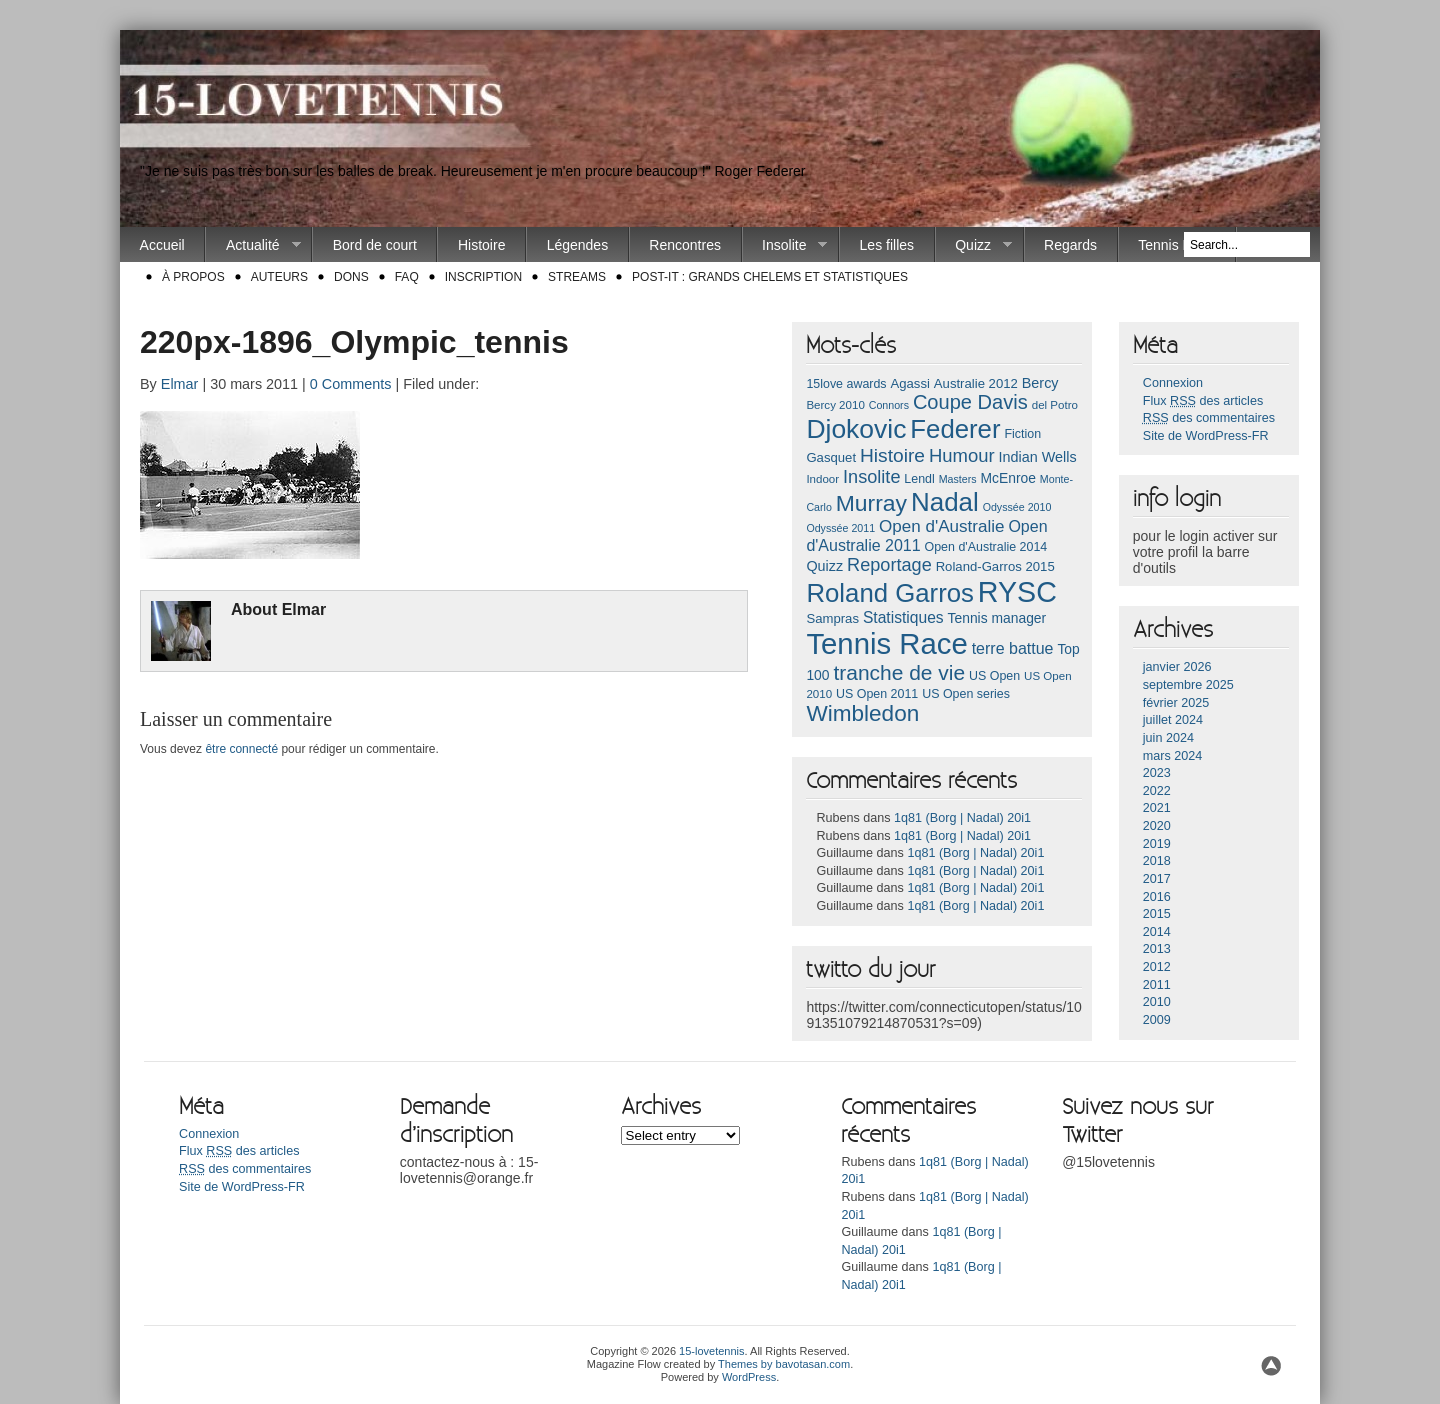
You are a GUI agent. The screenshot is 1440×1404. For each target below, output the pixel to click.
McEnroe (1007, 478)
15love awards (846, 384)
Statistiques (903, 617)
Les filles (887, 245)
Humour (962, 455)
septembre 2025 (1188, 685)
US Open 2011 (877, 694)
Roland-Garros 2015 (995, 566)
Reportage (889, 565)
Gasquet (831, 457)
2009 (1157, 1020)
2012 (1157, 967)
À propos (193, 277)
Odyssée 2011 (840, 528)
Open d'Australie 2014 (986, 547)
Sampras (832, 618)
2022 (1157, 791)
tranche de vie (899, 672)
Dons (351, 277)
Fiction (1022, 434)
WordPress (749, 1377)
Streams (577, 277)
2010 (1157, 1002)
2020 (1157, 826)
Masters (958, 479)
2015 (1157, 914)
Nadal (945, 502)
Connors (889, 405)
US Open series (966, 694)
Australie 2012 (976, 383)
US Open (994, 676)
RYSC (1017, 592)
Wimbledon (862, 713)
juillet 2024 (1173, 720)
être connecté (241, 749)
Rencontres (685, 245)
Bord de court (375, 245)
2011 (1157, 985)
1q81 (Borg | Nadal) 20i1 (962, 818)
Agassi (909, 383)
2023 (1157, 773)
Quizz (974, 245)
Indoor (822, 479)
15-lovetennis (711, 1351)
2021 (1157, 808)
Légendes (578, 245)
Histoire (481, 245)
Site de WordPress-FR (1206, 436)
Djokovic (856, 429)
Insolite (785, 245)
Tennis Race (1176, 245)
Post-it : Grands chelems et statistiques (770, 277)
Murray (871, 503)
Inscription (483, 277)
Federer (955, 429)
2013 (1157, 949)
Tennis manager (997, 618)
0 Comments (351, 384)
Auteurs (279, 277)
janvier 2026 (1177, 667)
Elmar (180, 384)
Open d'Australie (942, 526)
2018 (1157, 861)
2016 (1157, 897)
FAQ (407, 277)
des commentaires (1209, 418)
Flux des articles (1203, 401)
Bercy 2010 (835, 405)
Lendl (919, 479)
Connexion (1173, 383)
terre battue (1013, 648)
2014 (1157, 932)
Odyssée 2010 (1017, 507)
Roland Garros (890, 593)
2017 (1157, 879)
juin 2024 (1168, 738)
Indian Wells (1037, 457)
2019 (1157, 844)
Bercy (1040, 383)
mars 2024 (1173, 756)
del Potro (1055, 405)
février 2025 (1176, 703)
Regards (1070, 245)
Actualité (253, 245)
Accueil (162, 245)
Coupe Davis (970, 402)
